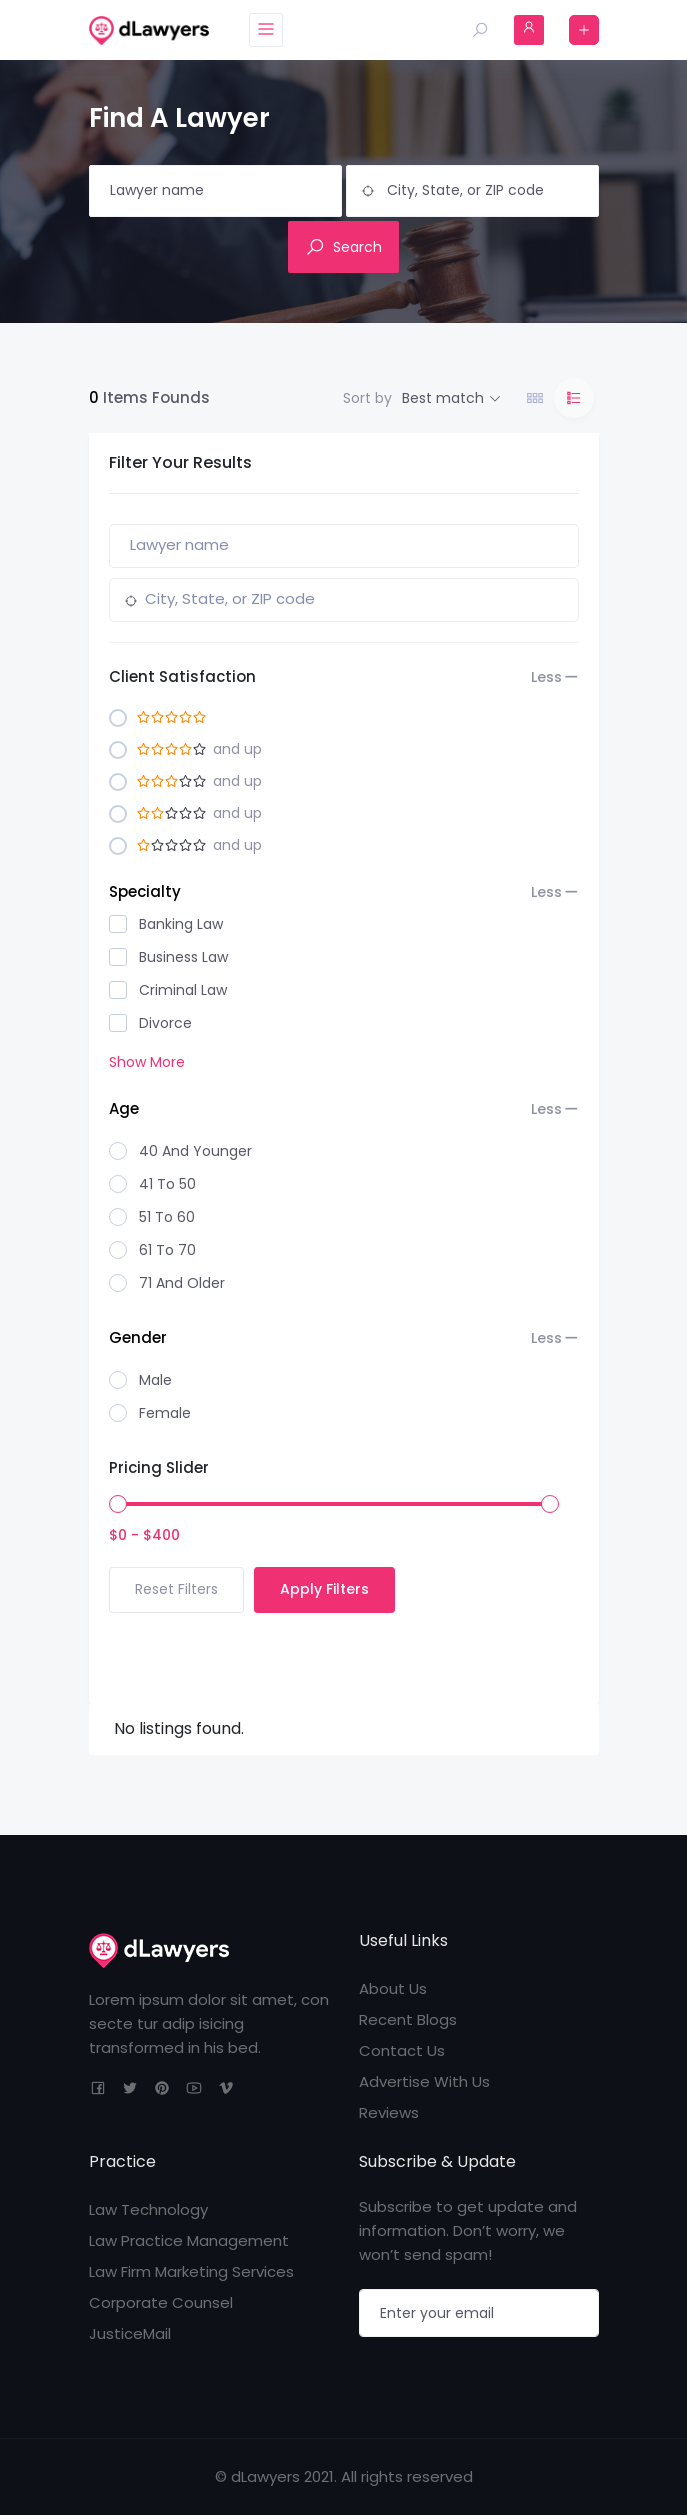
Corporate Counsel (161, 2302)
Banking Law (181, 924)
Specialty (335, 892)
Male (155, 1380)
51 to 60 (167, 1217)
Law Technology (148, 2209)
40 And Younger (195, 1151)
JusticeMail (130, 2333)
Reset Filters (176, 1589)
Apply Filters (324, 1589)
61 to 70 (167, 1250)
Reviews (389, 2112)
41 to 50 (167, 1184)
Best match (443, 398)
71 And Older (182, 1283)
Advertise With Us (424, 2081)
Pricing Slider (159, 1467)
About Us (393, 1988)
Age (335, 1109)
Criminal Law (183, 990)
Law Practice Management (189, 2240)
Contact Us (402, 2050)
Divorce (165, 1023)
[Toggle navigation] (268, 30)
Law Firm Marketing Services (191, 2271)
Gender (335, 1338)
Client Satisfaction (335, 677)
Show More (147, 1062)
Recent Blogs (408, 2019)
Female (165, 1413)
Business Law (183, 957)
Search (343, 247)
